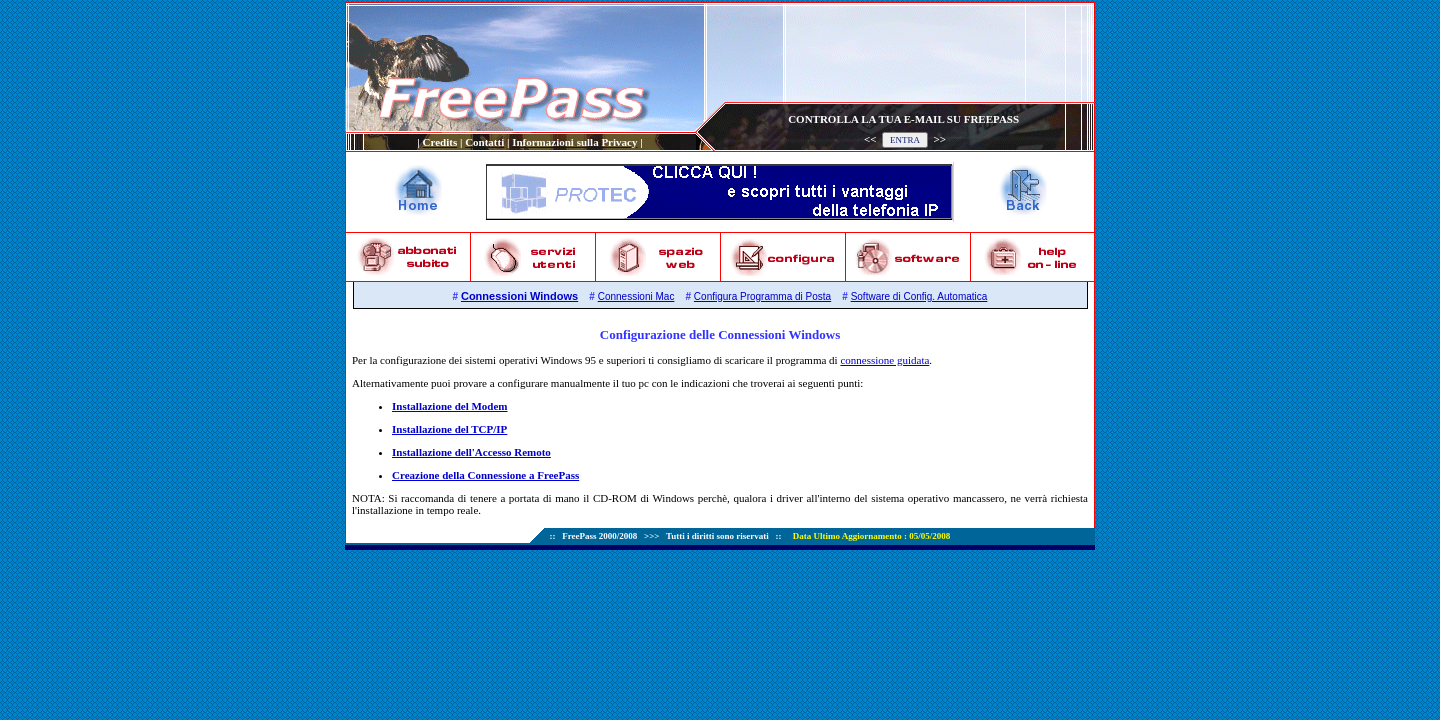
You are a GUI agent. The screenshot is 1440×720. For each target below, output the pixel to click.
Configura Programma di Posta (762, 296)
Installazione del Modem (450, 406)
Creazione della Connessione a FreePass (485, 475)
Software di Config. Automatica (919, 296)
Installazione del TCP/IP (449, 429)
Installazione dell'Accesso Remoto (471, 452)
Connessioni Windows (519, 296)
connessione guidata (884, 360)
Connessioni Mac (636, 296)
